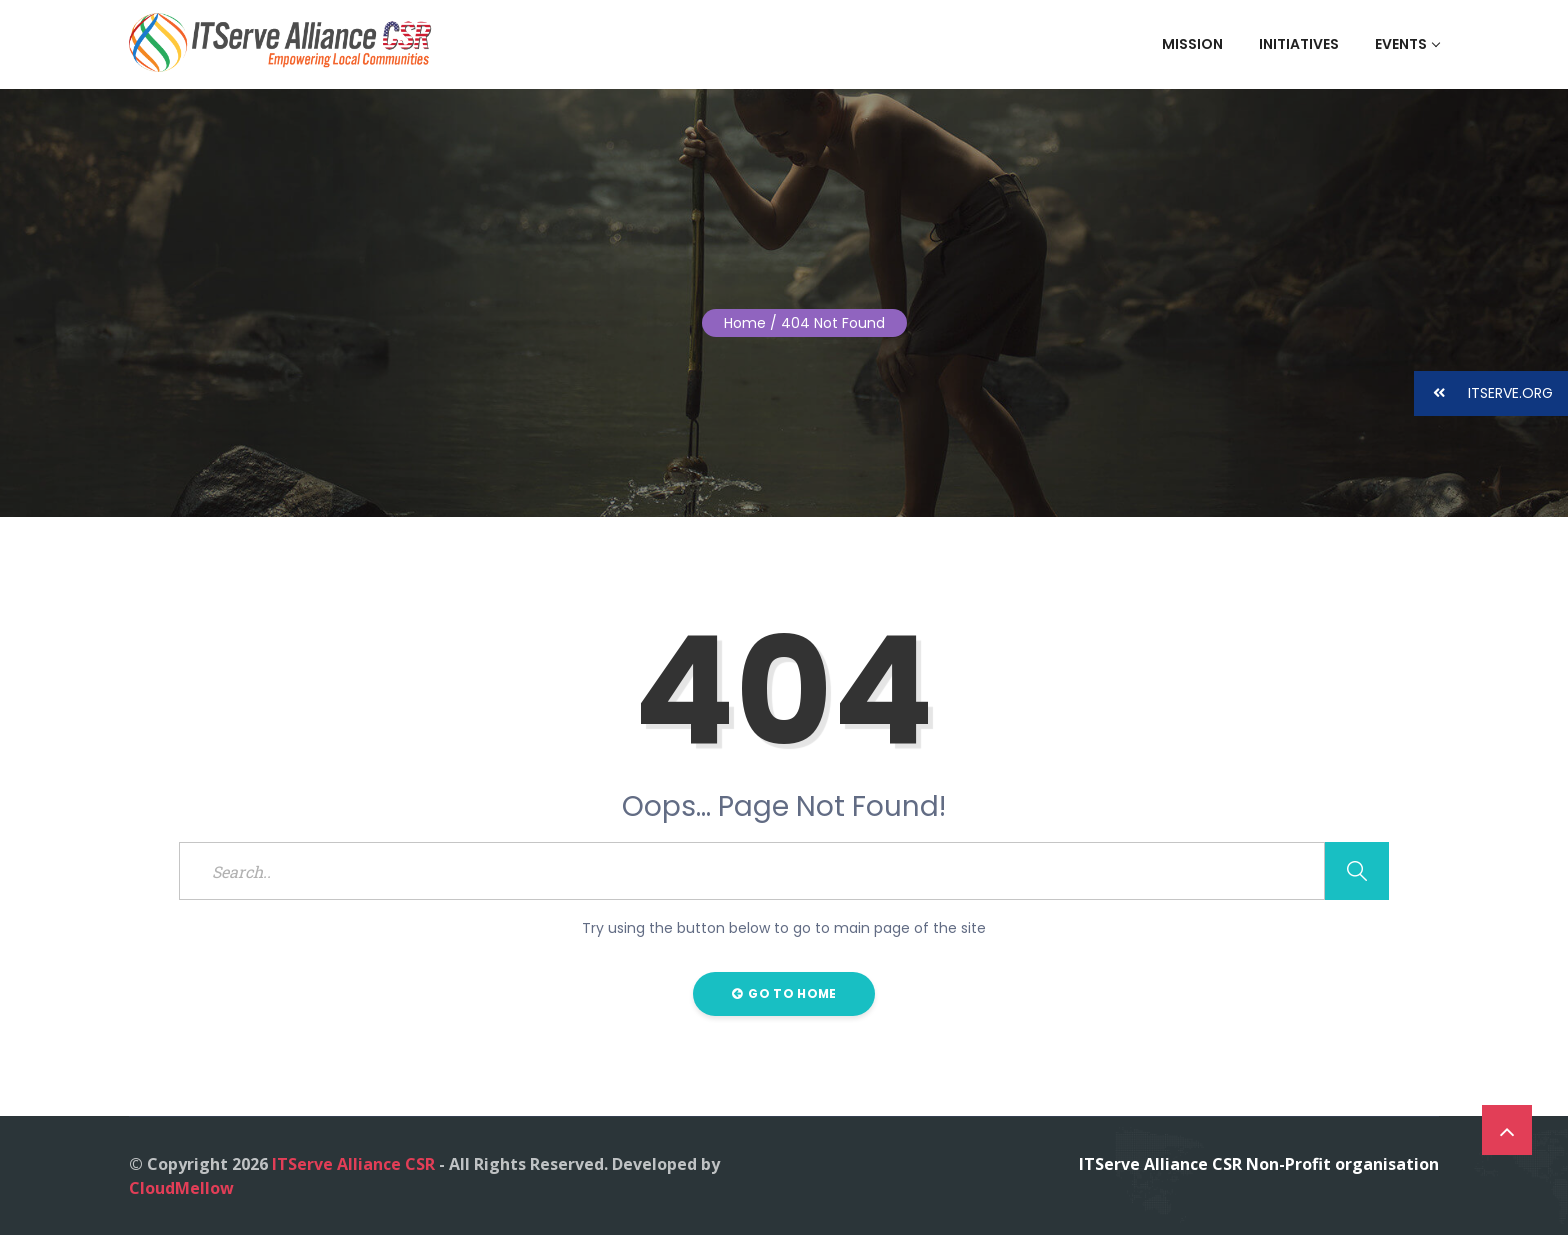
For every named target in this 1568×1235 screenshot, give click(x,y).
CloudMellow (181, 1188)
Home (745, 323)
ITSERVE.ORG (1483, 393)
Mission (1192, 44)
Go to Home (784, 993)
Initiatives (1299, 44)
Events (1407, 44)
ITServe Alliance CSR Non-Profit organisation (1259, 1164)
